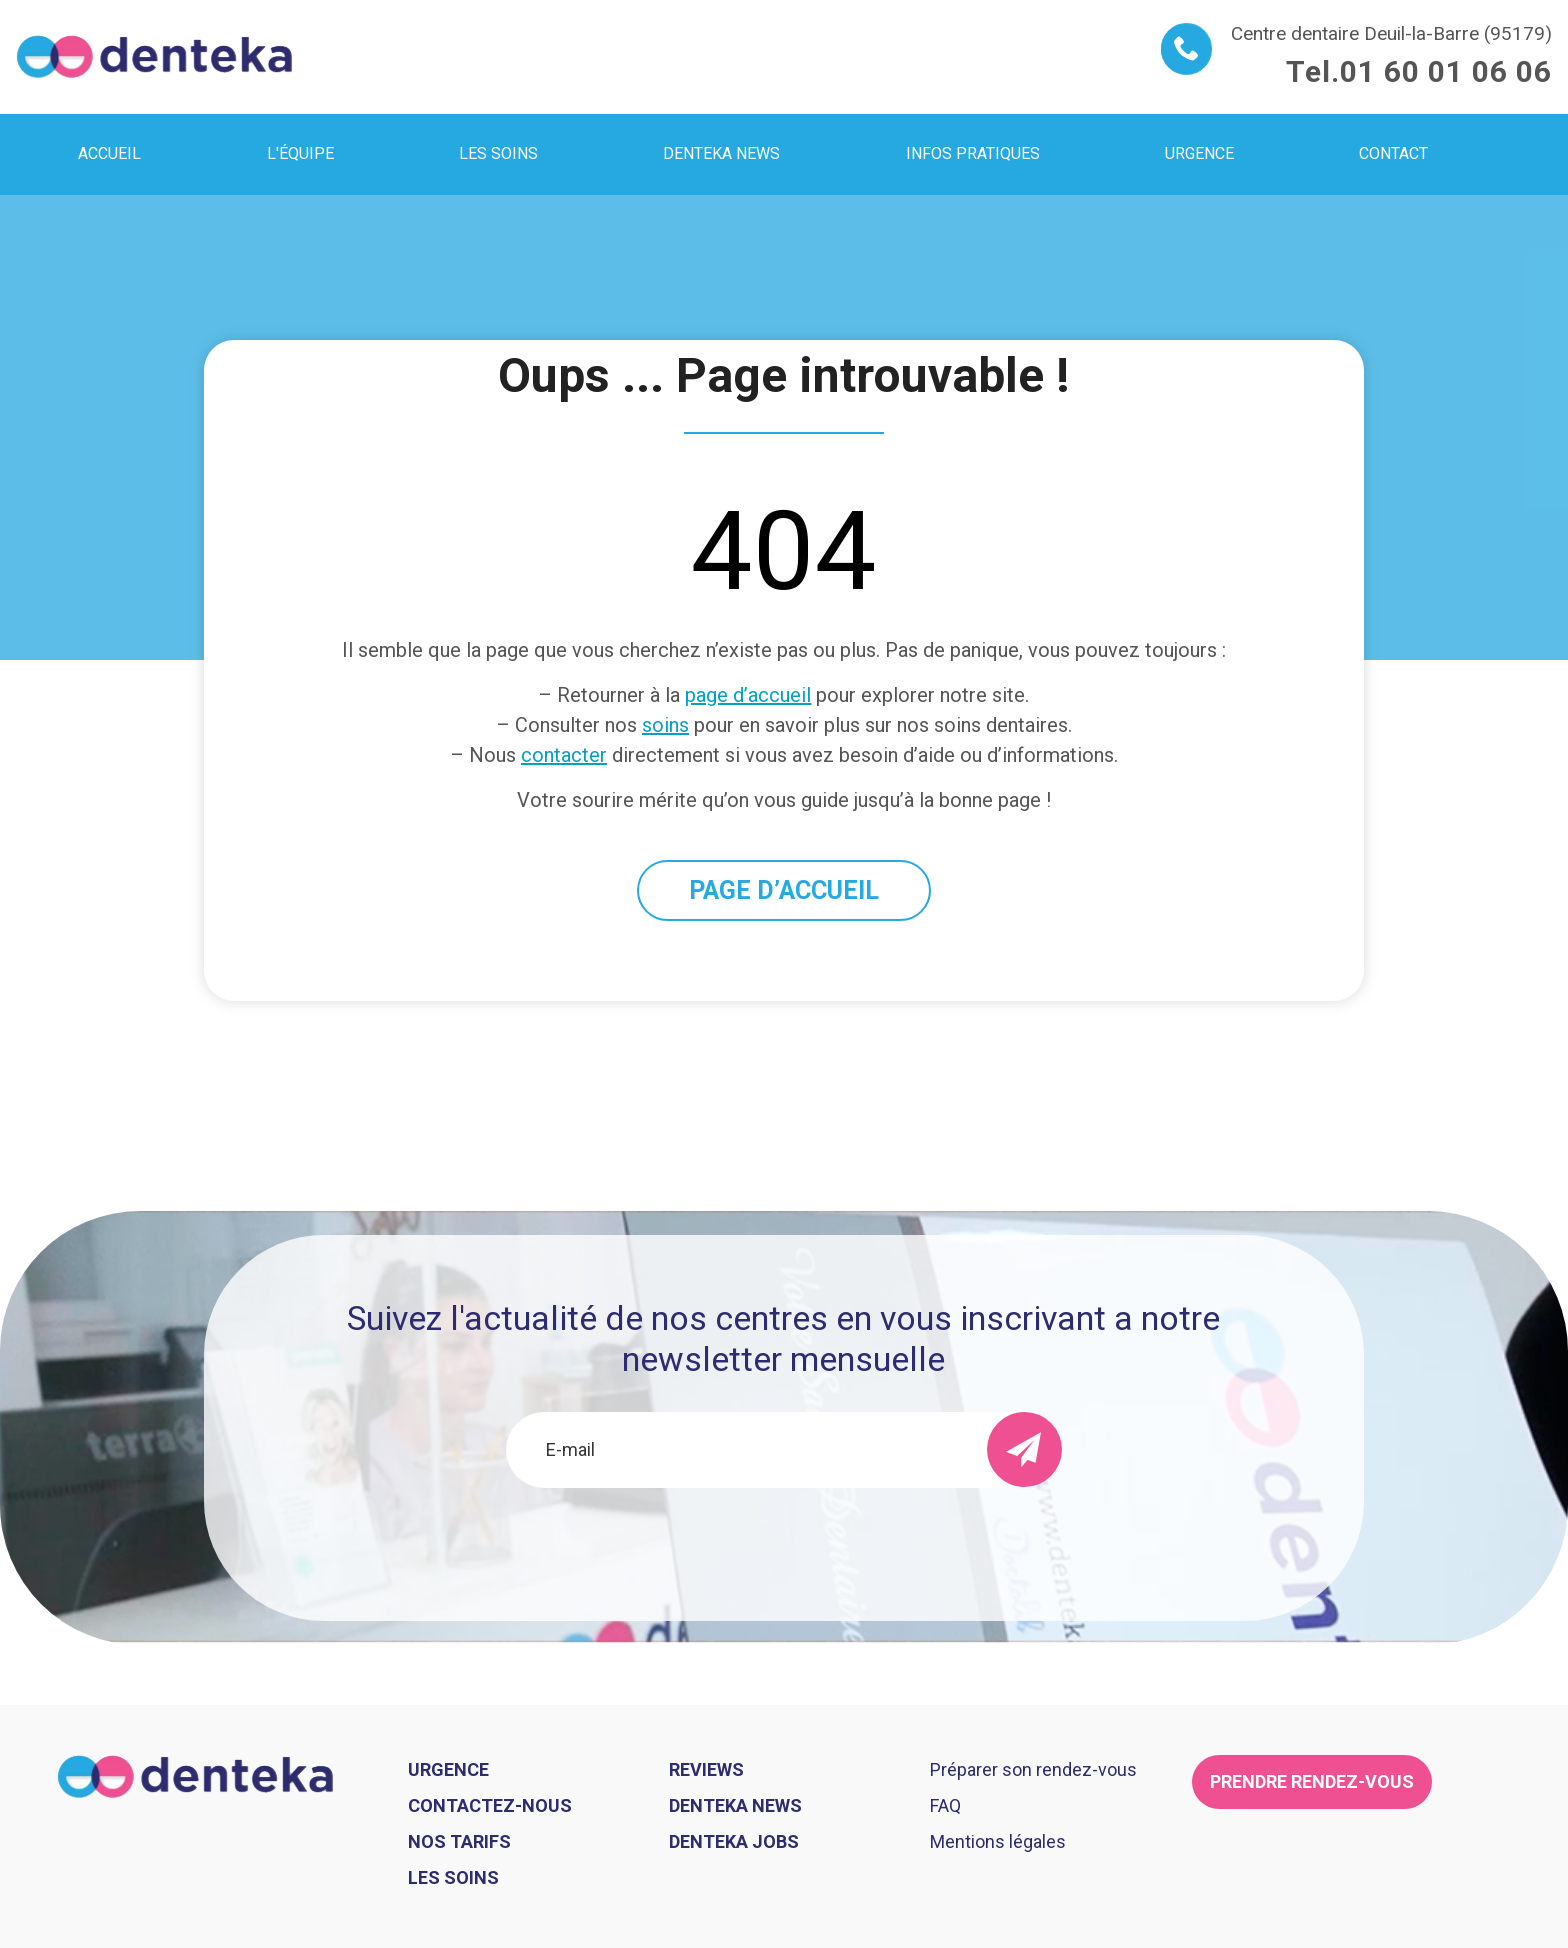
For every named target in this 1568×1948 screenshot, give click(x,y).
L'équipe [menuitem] (300, 153)
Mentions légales (998, 1841)
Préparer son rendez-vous (1033, 1769)
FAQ (945, 1805)
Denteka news (735, 1805)
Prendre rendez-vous (1312, 1781)
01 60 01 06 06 (1446, 71)
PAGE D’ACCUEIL (784, 890)
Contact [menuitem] (1393, 153)
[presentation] (784, 1542)
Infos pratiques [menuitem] (973, 153)
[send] (1024, 1449)
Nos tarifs (459, 1841)
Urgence (448, 1769)
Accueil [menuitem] (109, 153)
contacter (564, 755)
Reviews (706, 1769)
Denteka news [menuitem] (721, 153)
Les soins (453, 1877)
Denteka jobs (734, 1841)
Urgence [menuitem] (1199, 153)
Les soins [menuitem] (498, 153)
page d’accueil (748, 695)
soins (665, 725)
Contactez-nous (490, 1805)
